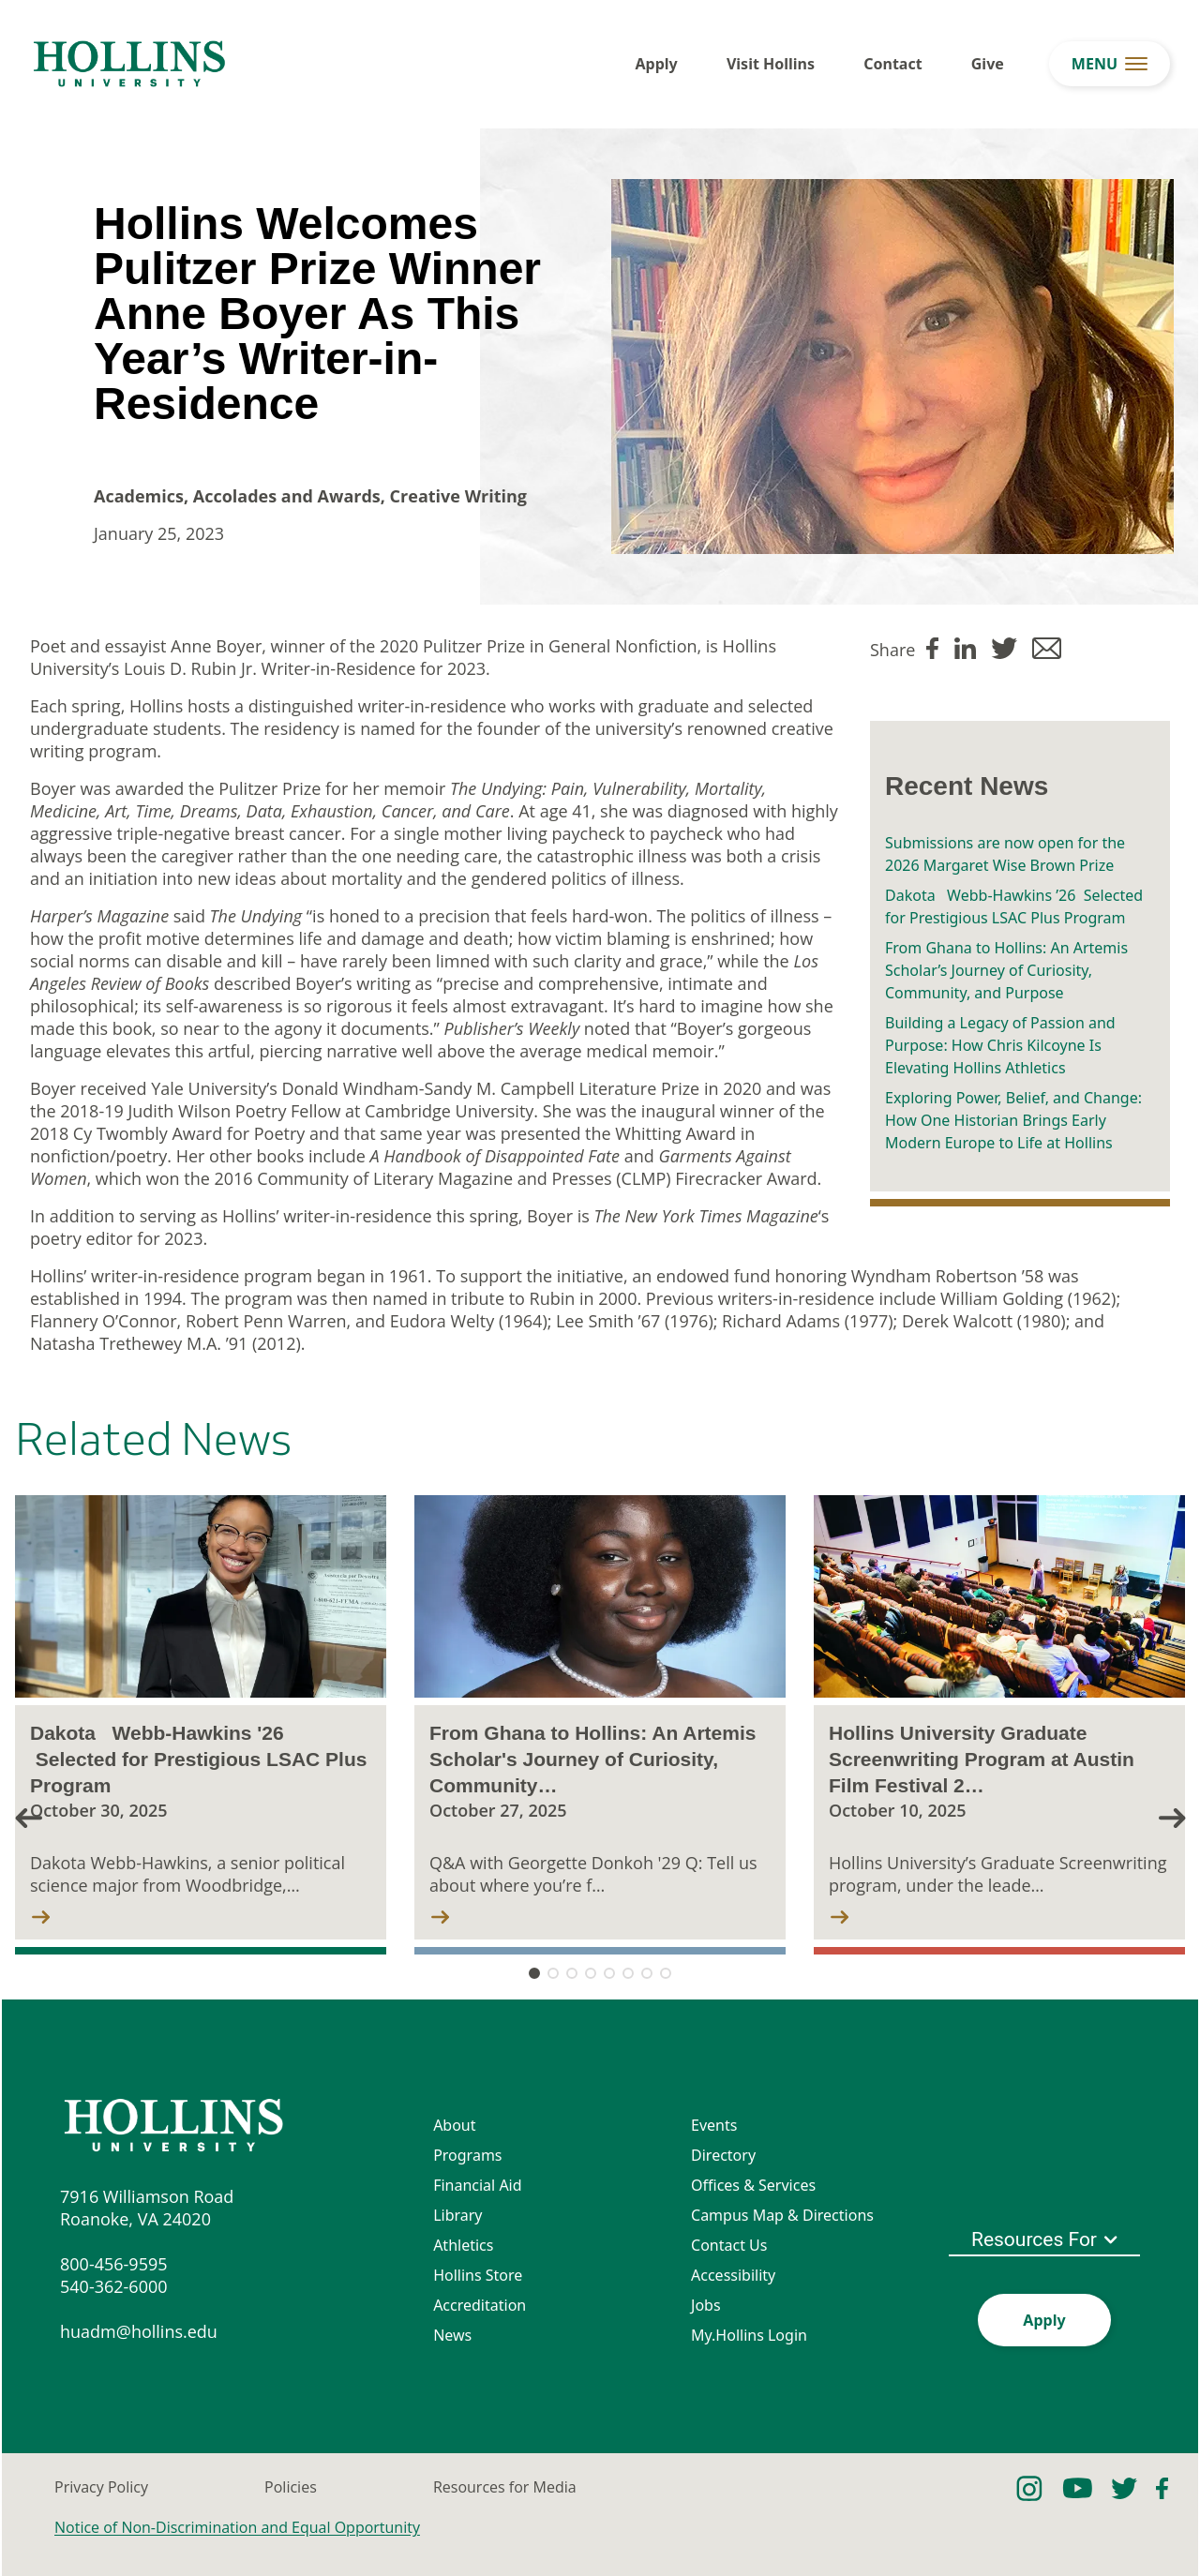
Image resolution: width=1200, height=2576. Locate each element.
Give (987, 63)
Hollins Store (477, 2275)
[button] (1172, 1816)
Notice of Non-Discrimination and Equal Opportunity (237, 2527)
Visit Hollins (771, 63)
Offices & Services (753, 2185)
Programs (467, 2155)
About (454, 2125)
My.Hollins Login (749, 2335)
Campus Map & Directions (782, 2215)
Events (714, 2125)
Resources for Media (505, 2487)
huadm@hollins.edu (139, 2331)
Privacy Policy (101, 2487)
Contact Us (729, 2245)
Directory (723, 2155)
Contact (892, 63)
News (452, 2335)
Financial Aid (477, 2185)
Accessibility (733, 2275)
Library (457, 2215)
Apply (657, 63)
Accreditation (479, 2305)
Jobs (706, 2305)
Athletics (463, 2245)
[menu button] (1109, 63)
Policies (290, 2487)
